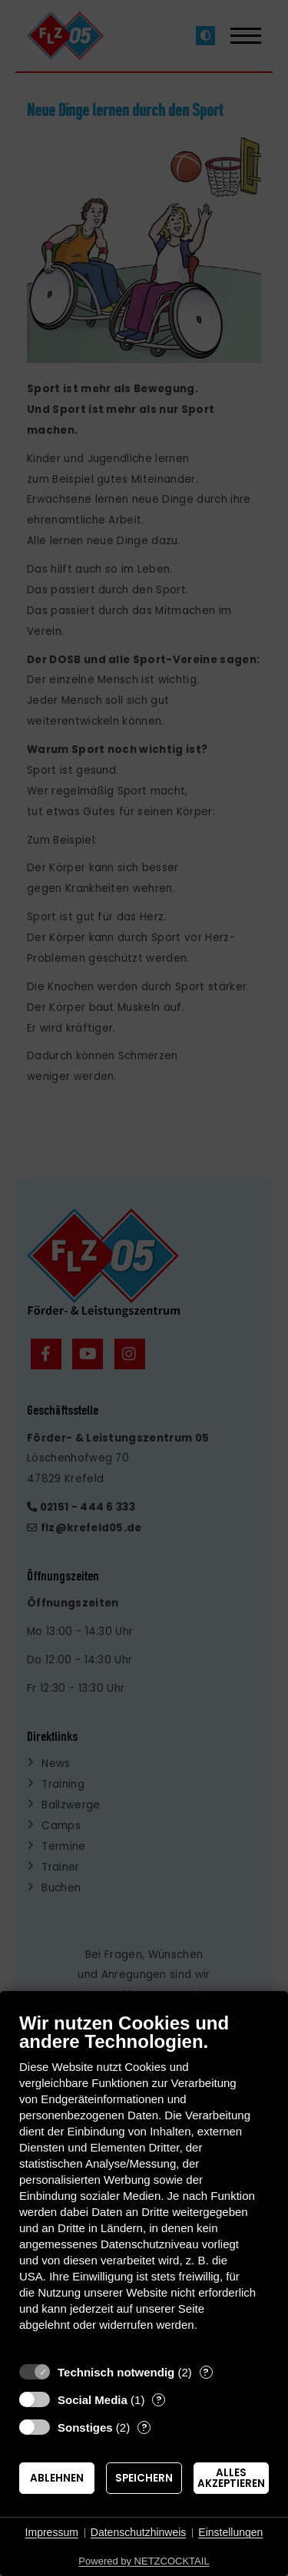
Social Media (92, 2399)
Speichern (144, 2478)
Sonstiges (85, 2427)
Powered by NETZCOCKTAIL (143, 2561)
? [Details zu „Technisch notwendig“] (206, 2372)
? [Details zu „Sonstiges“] (144, 2427)
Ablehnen (57, 2478)
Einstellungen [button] (230, 2532)
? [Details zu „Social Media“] (159, 2399)
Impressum (51, 2532)
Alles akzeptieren (231, 2478)
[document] (144, 2183)
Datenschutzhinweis (139, 2532)
